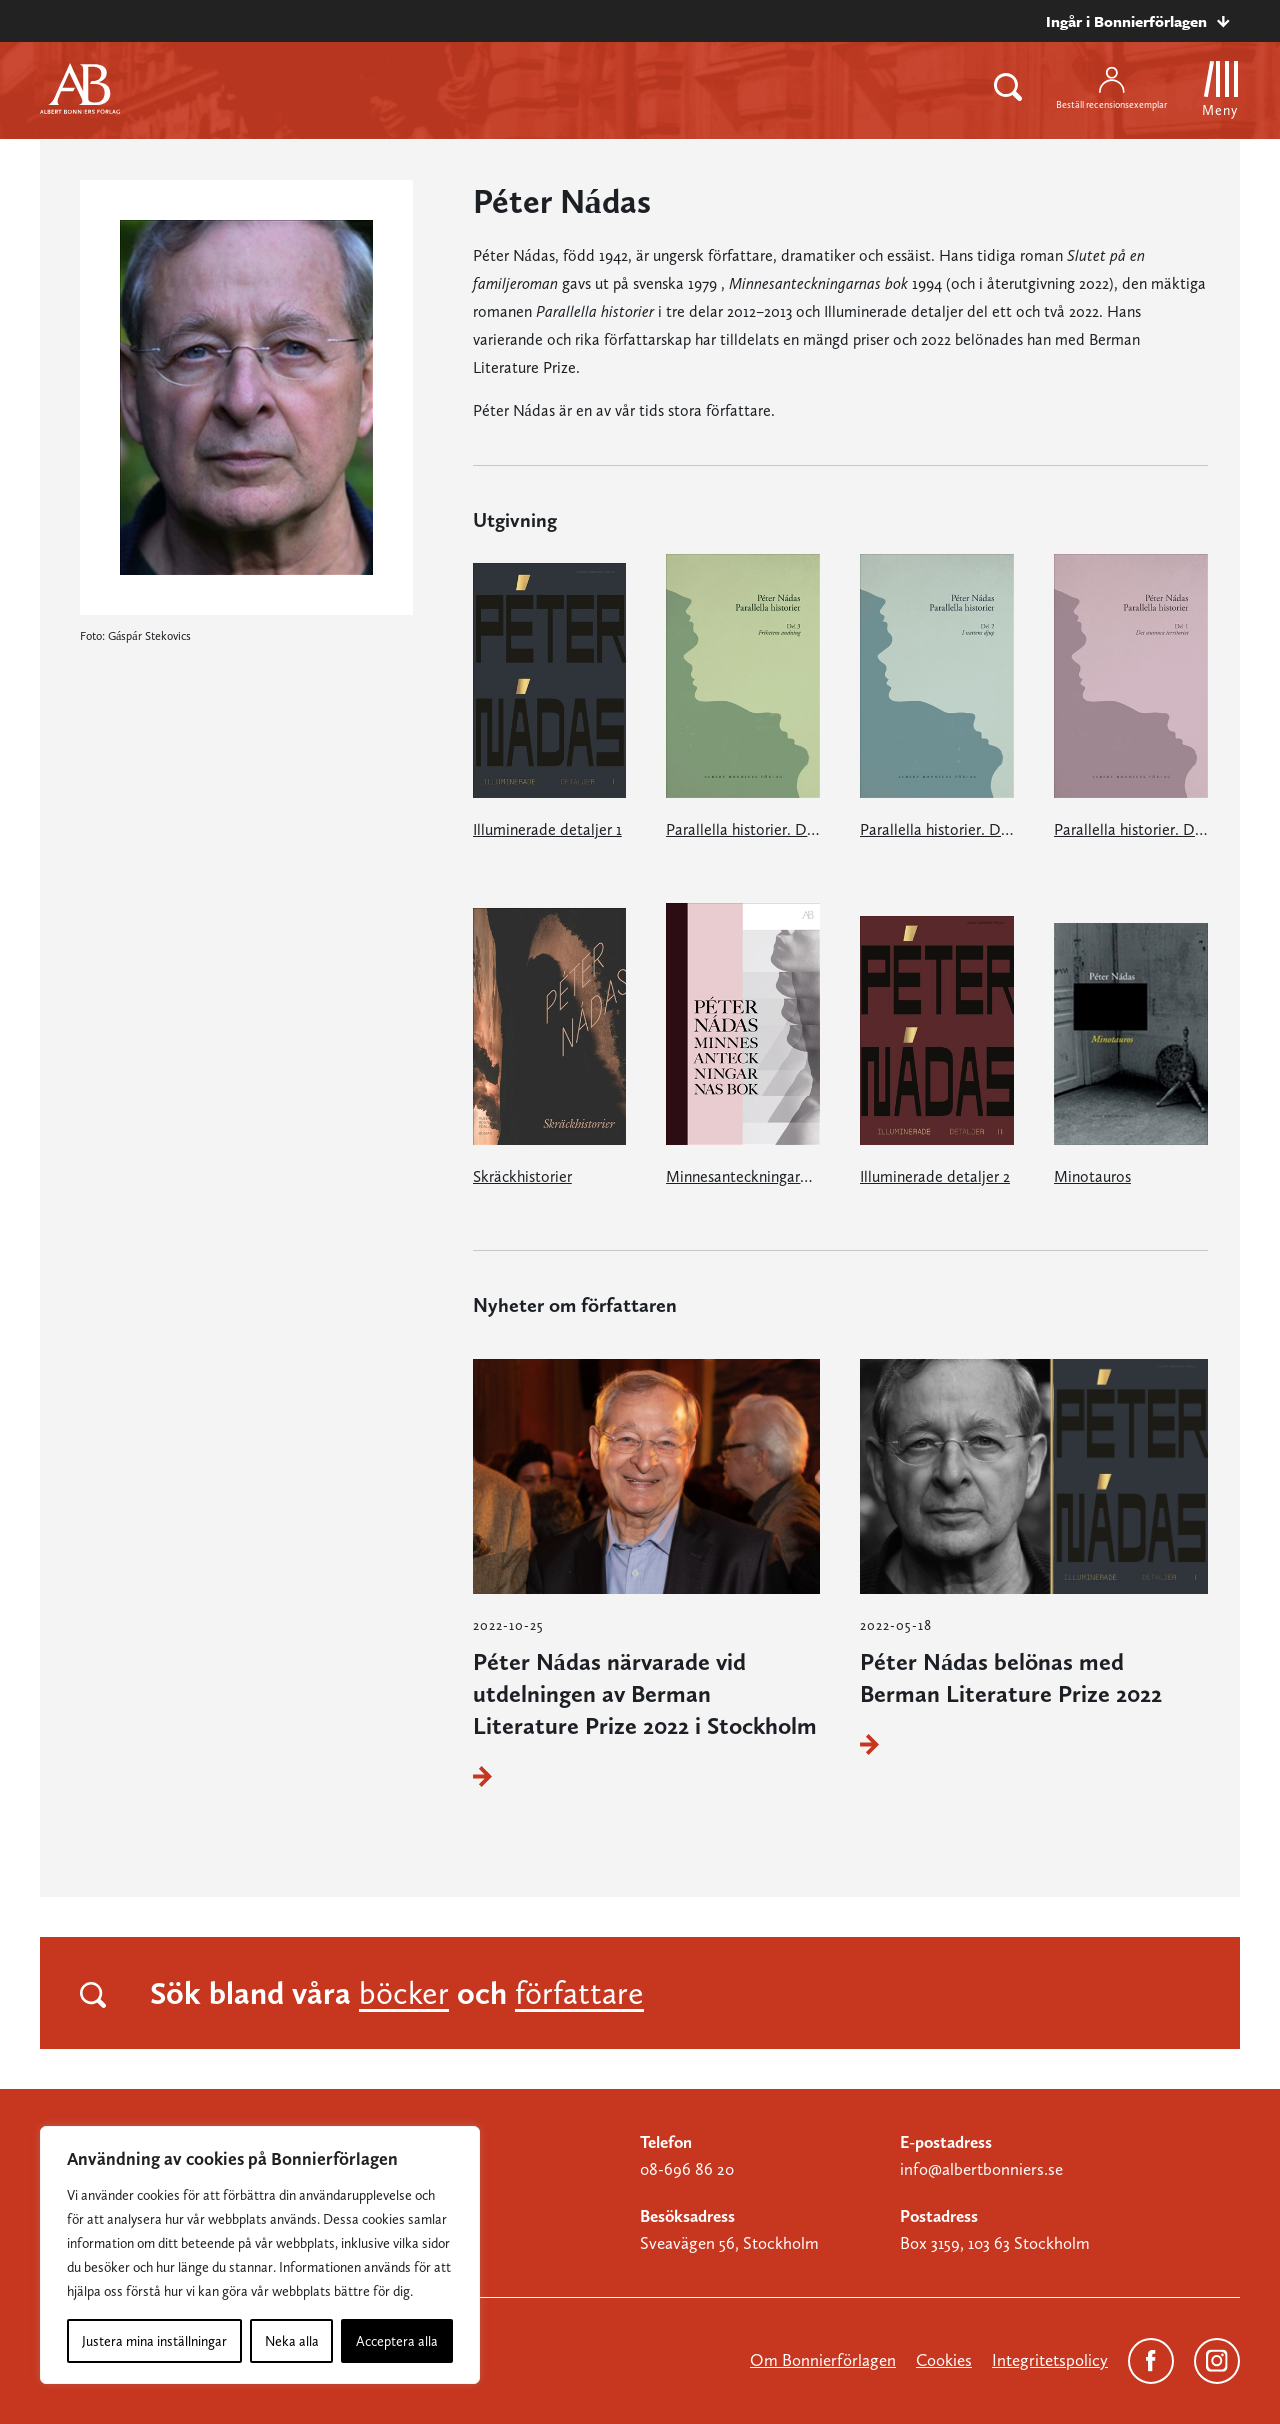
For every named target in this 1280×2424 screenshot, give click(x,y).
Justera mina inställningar (154, 2341)
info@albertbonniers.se (981, 2169)
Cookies (944, 2360)
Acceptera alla (397, 2341)
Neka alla (292, 2341)
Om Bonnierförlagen (823, 2360)
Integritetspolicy (1050, 2360)
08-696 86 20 (687, 2169)
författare (579, 1993)
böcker (404, 1993)
